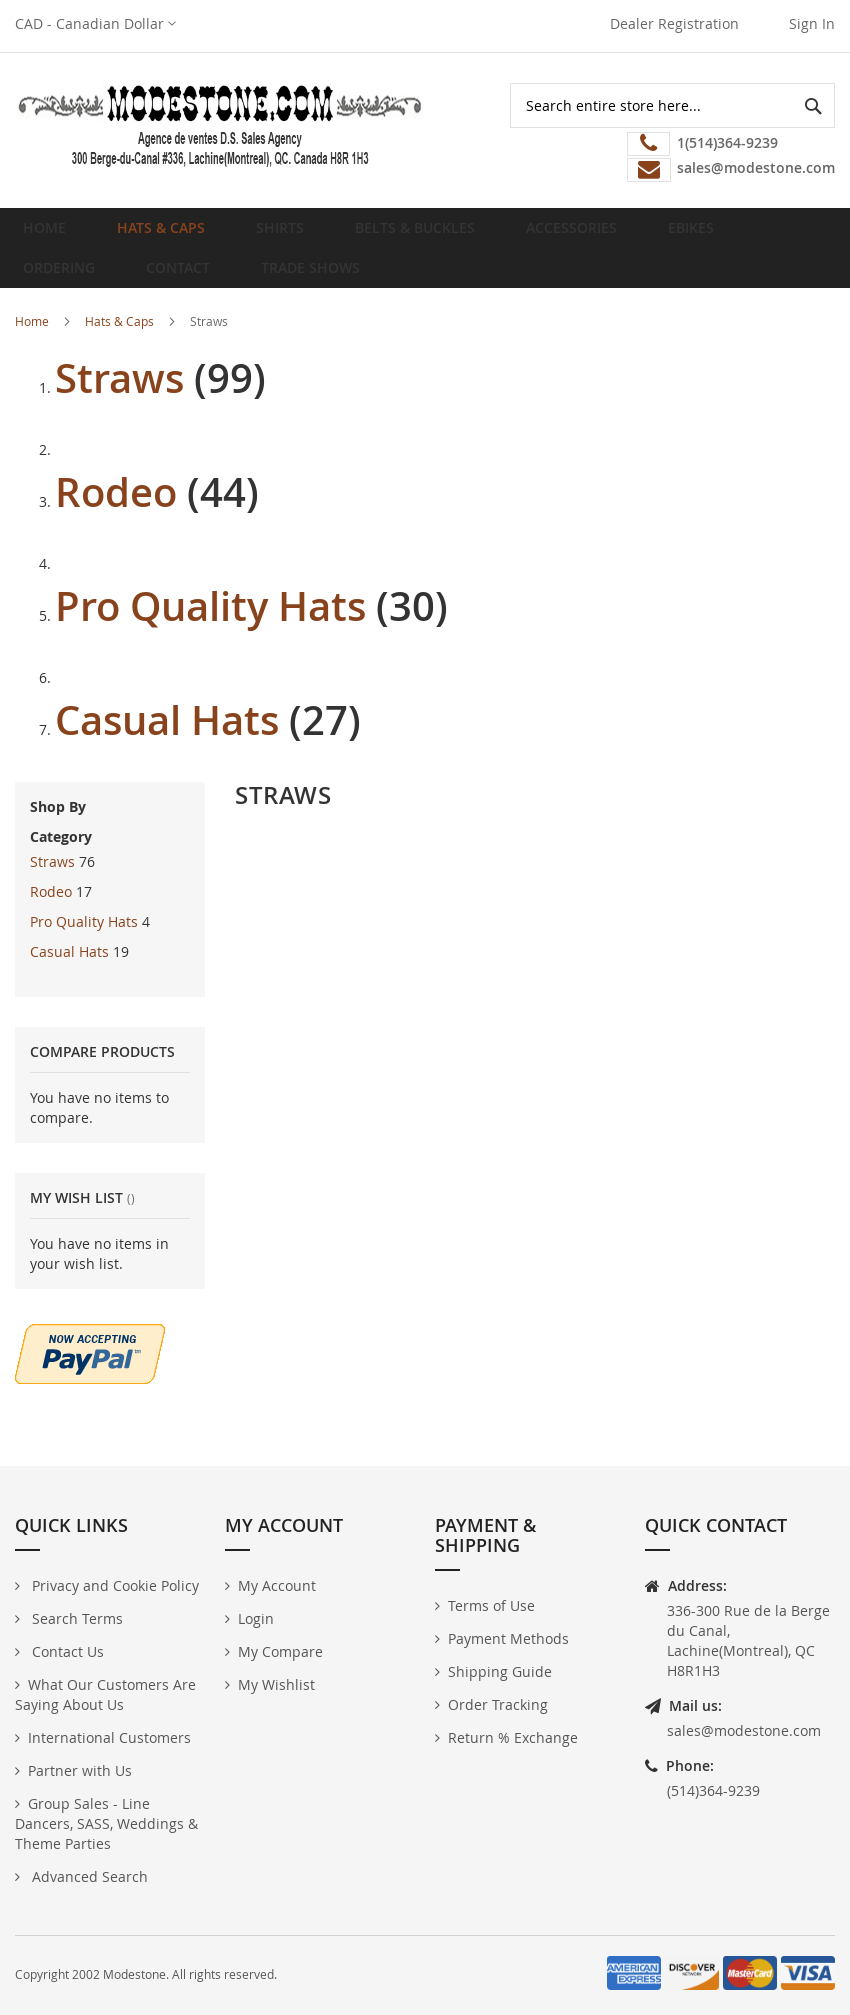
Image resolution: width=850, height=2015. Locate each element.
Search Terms (75, 1618)
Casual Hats (167, 752)
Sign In (812, 23)
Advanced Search (88, 1876)
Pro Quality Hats (210, 638)
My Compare (280, 1651)
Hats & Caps (119, 353)
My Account (277, 1585)
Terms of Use (491, 1605)
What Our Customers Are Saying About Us (105, 1694)
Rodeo (116, 524)
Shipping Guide (500, 1671)
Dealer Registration (674, 23)
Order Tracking (498, 1704)
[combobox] (672, 105)
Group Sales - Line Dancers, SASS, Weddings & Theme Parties (106, 1823)
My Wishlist (276, 1684)
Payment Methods (508, 1638)
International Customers (109, 1737)
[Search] (812, 105)
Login (256, 1618)
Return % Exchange (513, 1737)
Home (50, 235)
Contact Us (66, 1651)
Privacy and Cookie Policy (113, 1585)
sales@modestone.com (744, 1730)
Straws (119, 410)
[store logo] (220, 125)
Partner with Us (80, 1770)
